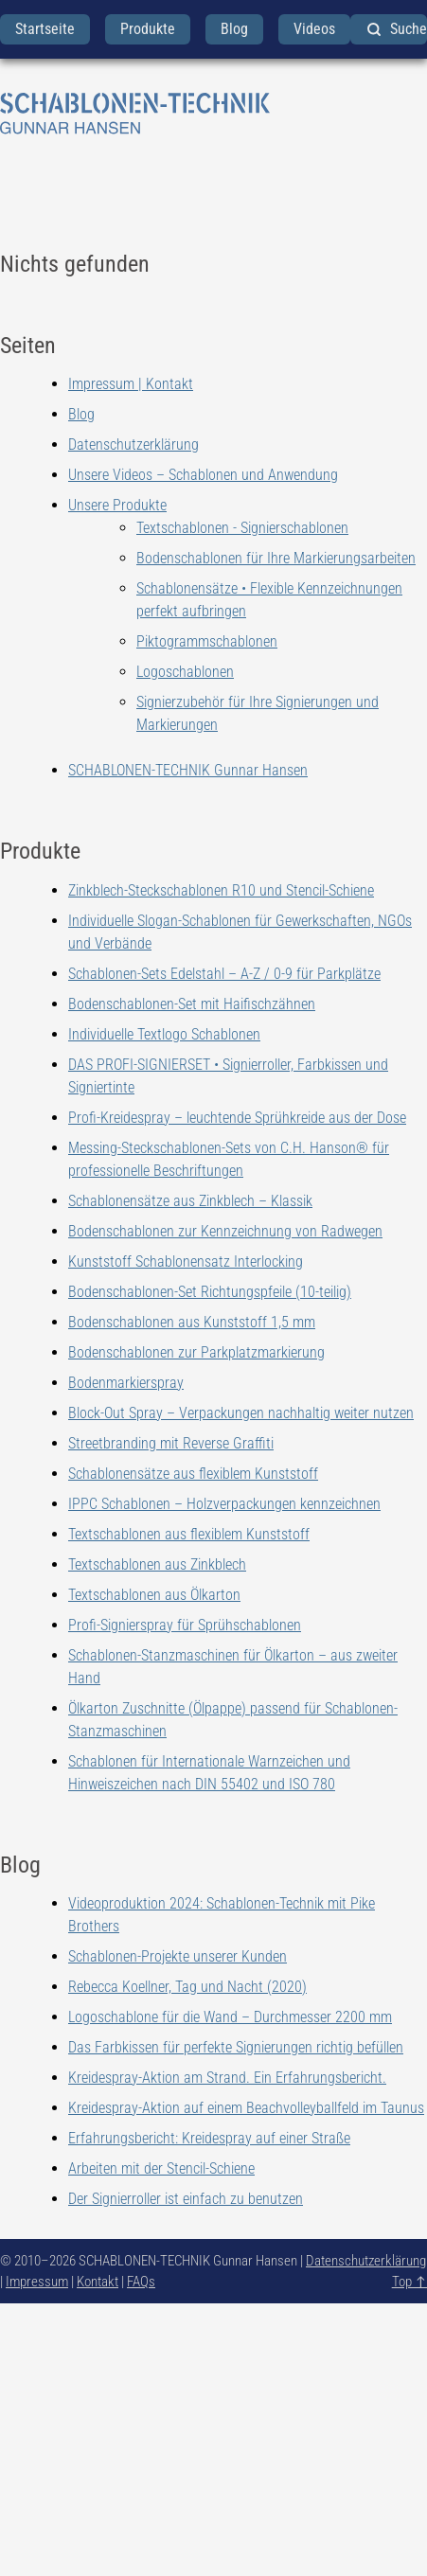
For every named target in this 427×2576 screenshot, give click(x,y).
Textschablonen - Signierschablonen (242, 528)
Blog (234, 29)
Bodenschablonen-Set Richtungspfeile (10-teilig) (209, 1292)
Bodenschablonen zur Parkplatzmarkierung (196, 1352)
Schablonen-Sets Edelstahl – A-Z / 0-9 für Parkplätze (224, 974)
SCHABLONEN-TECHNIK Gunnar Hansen (188, 770)
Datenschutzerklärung (133, 444)
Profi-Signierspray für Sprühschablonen (184, 1625)
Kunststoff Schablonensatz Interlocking (185, 1261)
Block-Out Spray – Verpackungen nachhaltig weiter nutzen (241, 1413)
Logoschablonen (185, 672)
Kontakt (97, 2281)
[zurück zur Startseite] (213, 113)
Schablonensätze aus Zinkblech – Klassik (190, 1201)
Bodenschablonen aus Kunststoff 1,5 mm (191, 1322)
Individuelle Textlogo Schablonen (164, 1034)
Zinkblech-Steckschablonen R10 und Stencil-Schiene (221, 890)
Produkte (147, 29)
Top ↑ (409, 2281)
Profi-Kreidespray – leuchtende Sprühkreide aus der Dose (237, 1118)
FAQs (141, 2281)
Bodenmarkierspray (126, 1383)
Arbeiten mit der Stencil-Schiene (161, 2168)
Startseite (45, 29)
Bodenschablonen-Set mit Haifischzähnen (191, 1004)
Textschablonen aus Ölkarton (154, 1595)
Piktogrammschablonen (206, 641)
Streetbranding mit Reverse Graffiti (171, 1443)
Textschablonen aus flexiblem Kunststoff (189, 1534)
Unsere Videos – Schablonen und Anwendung (203, 475)
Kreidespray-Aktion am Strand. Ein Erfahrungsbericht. (227, 2078)
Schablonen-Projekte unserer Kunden (177, 1956)
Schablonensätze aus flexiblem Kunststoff (193, 1474)
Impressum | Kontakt (130, 384)
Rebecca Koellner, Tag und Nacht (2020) (187, 1987)
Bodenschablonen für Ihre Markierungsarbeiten (276, 558)
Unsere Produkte (117, 505)
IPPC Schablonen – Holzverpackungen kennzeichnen (224, 1504)
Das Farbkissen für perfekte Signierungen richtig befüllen (235, 2047)
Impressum (37, 2281)
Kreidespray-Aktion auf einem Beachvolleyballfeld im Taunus (246, 2108)
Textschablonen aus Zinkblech (157, 1564)
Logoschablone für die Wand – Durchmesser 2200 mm (230, 2017)
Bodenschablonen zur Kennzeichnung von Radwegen (225, 1231)
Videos (314, 29)
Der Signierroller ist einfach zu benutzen (185, 2199)
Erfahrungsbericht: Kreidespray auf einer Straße (209, 2138)
